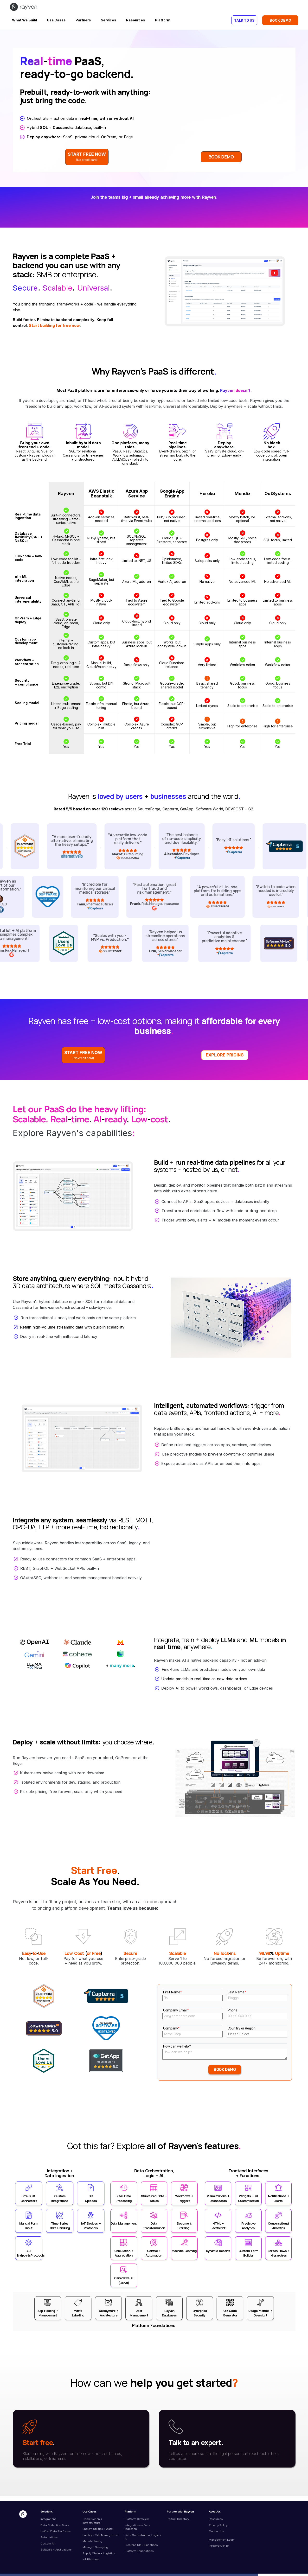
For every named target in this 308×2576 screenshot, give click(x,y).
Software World (209, 809)
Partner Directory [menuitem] (178, 2519)
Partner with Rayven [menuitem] (180, 2511)
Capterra (170, 809)
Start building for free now (54, 325)
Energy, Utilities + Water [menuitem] (98, 2529)
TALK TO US (244, 20)
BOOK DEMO (280, 20)
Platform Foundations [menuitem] (139, 2551)
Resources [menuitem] (216, 2519)
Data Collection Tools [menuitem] (54, 2525)
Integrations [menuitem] (48, 2519)
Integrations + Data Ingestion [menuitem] (137, 2527)
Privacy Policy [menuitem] (218, 2525)
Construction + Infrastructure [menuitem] (92, 2521)
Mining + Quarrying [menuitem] (95, 2547)
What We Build (24, 20)
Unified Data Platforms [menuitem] (55, 2531)
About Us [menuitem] (215, 2511)
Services (108, 20)
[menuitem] (228, 2536)
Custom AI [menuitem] (47, 2543)
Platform (162, 20)
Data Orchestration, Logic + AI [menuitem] (143, 2537)
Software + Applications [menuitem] (55, 2549)
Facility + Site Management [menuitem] (101, 2535)
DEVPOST (234, 809)
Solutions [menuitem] (46, 2511)
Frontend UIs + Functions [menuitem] (141, 2545)
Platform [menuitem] (130, 2511)
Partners (83, 20)
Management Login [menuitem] (222, 2539)
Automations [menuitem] (49, 2537)
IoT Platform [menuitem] (91, 2559)
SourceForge (148, 809)
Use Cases (56, 20)
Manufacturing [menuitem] (92, 2541)
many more (122, 1665)
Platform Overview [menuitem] (137, 2519)
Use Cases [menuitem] (89, 2511)
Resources (135, 20)
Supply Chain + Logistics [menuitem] (99, 2553)
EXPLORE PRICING (225, 1055)
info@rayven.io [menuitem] (219, 2545)
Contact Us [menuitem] (216, 2531)
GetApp (186, 809)
